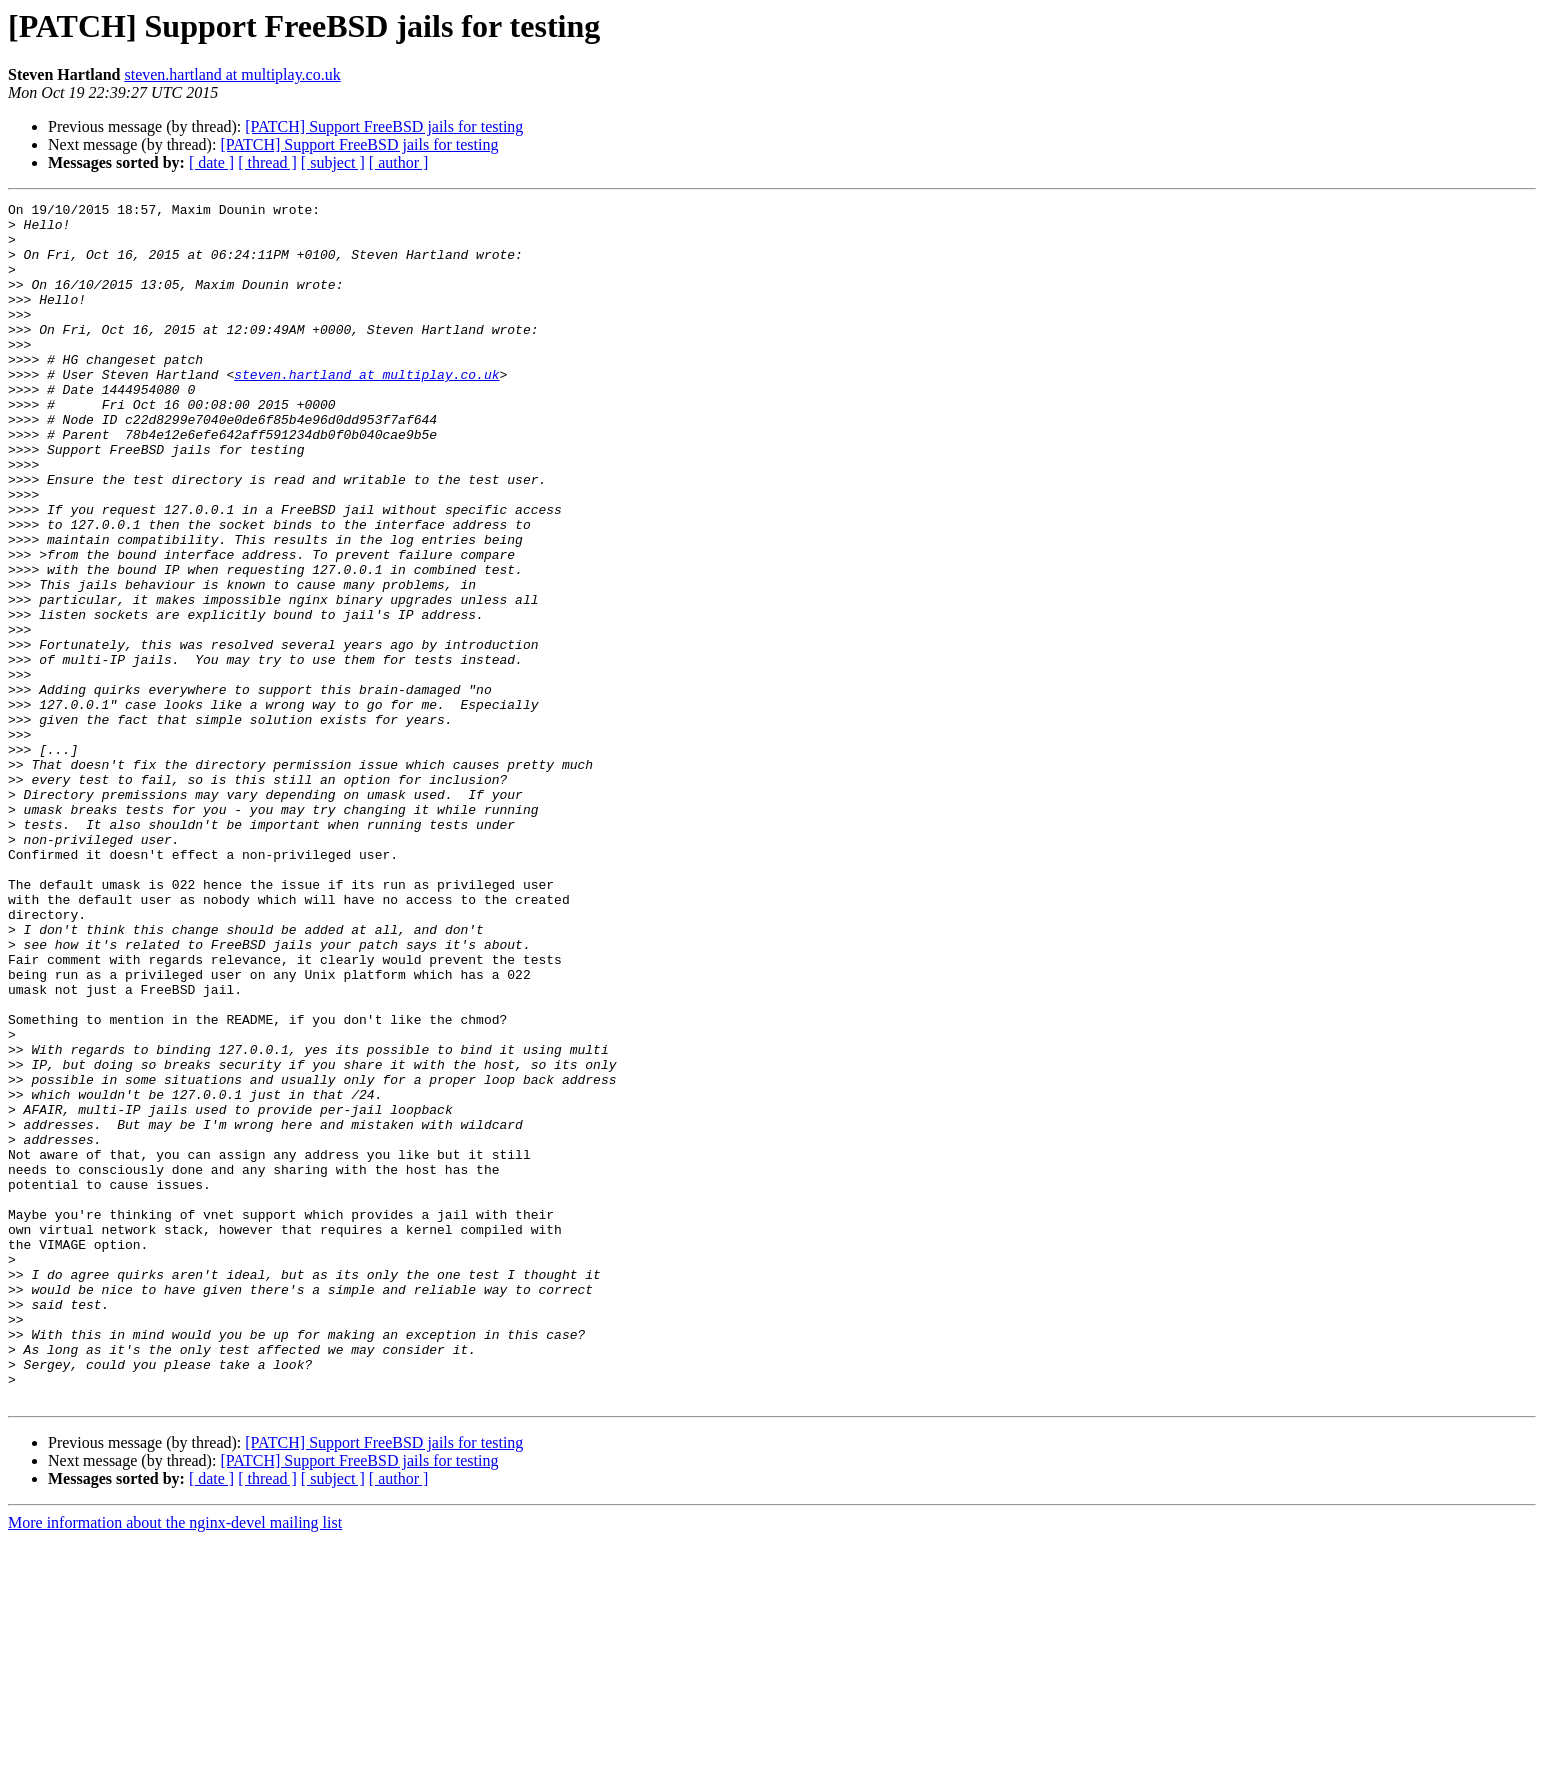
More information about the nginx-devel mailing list (175, 1762)
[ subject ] (333, 162)
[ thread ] (267, 162)
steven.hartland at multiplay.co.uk (232, 74)
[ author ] (399, 162)
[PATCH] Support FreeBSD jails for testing (384, 126)
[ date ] (211, 162)
